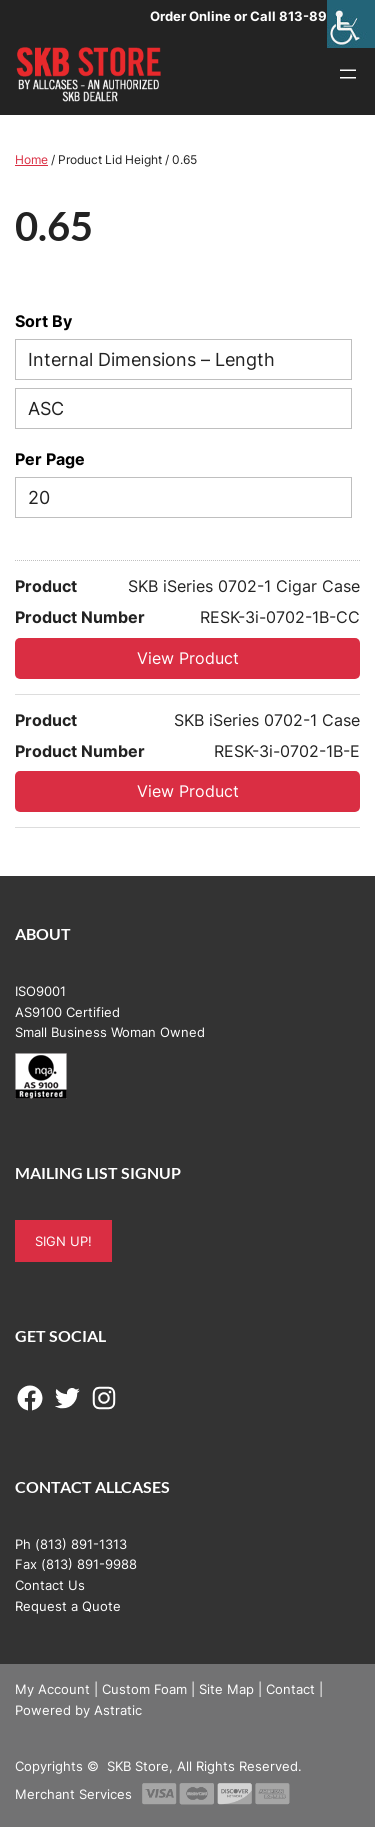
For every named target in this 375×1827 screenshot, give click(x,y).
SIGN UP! (63, 1241)
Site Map (226, 1689)
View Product (188, 658)
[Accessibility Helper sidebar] (351, 24)
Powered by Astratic (78, 1710)
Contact (290, 1689)
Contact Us (50, 1585)
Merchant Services (73, 1794)
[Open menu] (348, 74)
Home (31, 159)
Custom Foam (144, 1689)
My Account (52, 1689)
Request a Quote (68, 1606)
